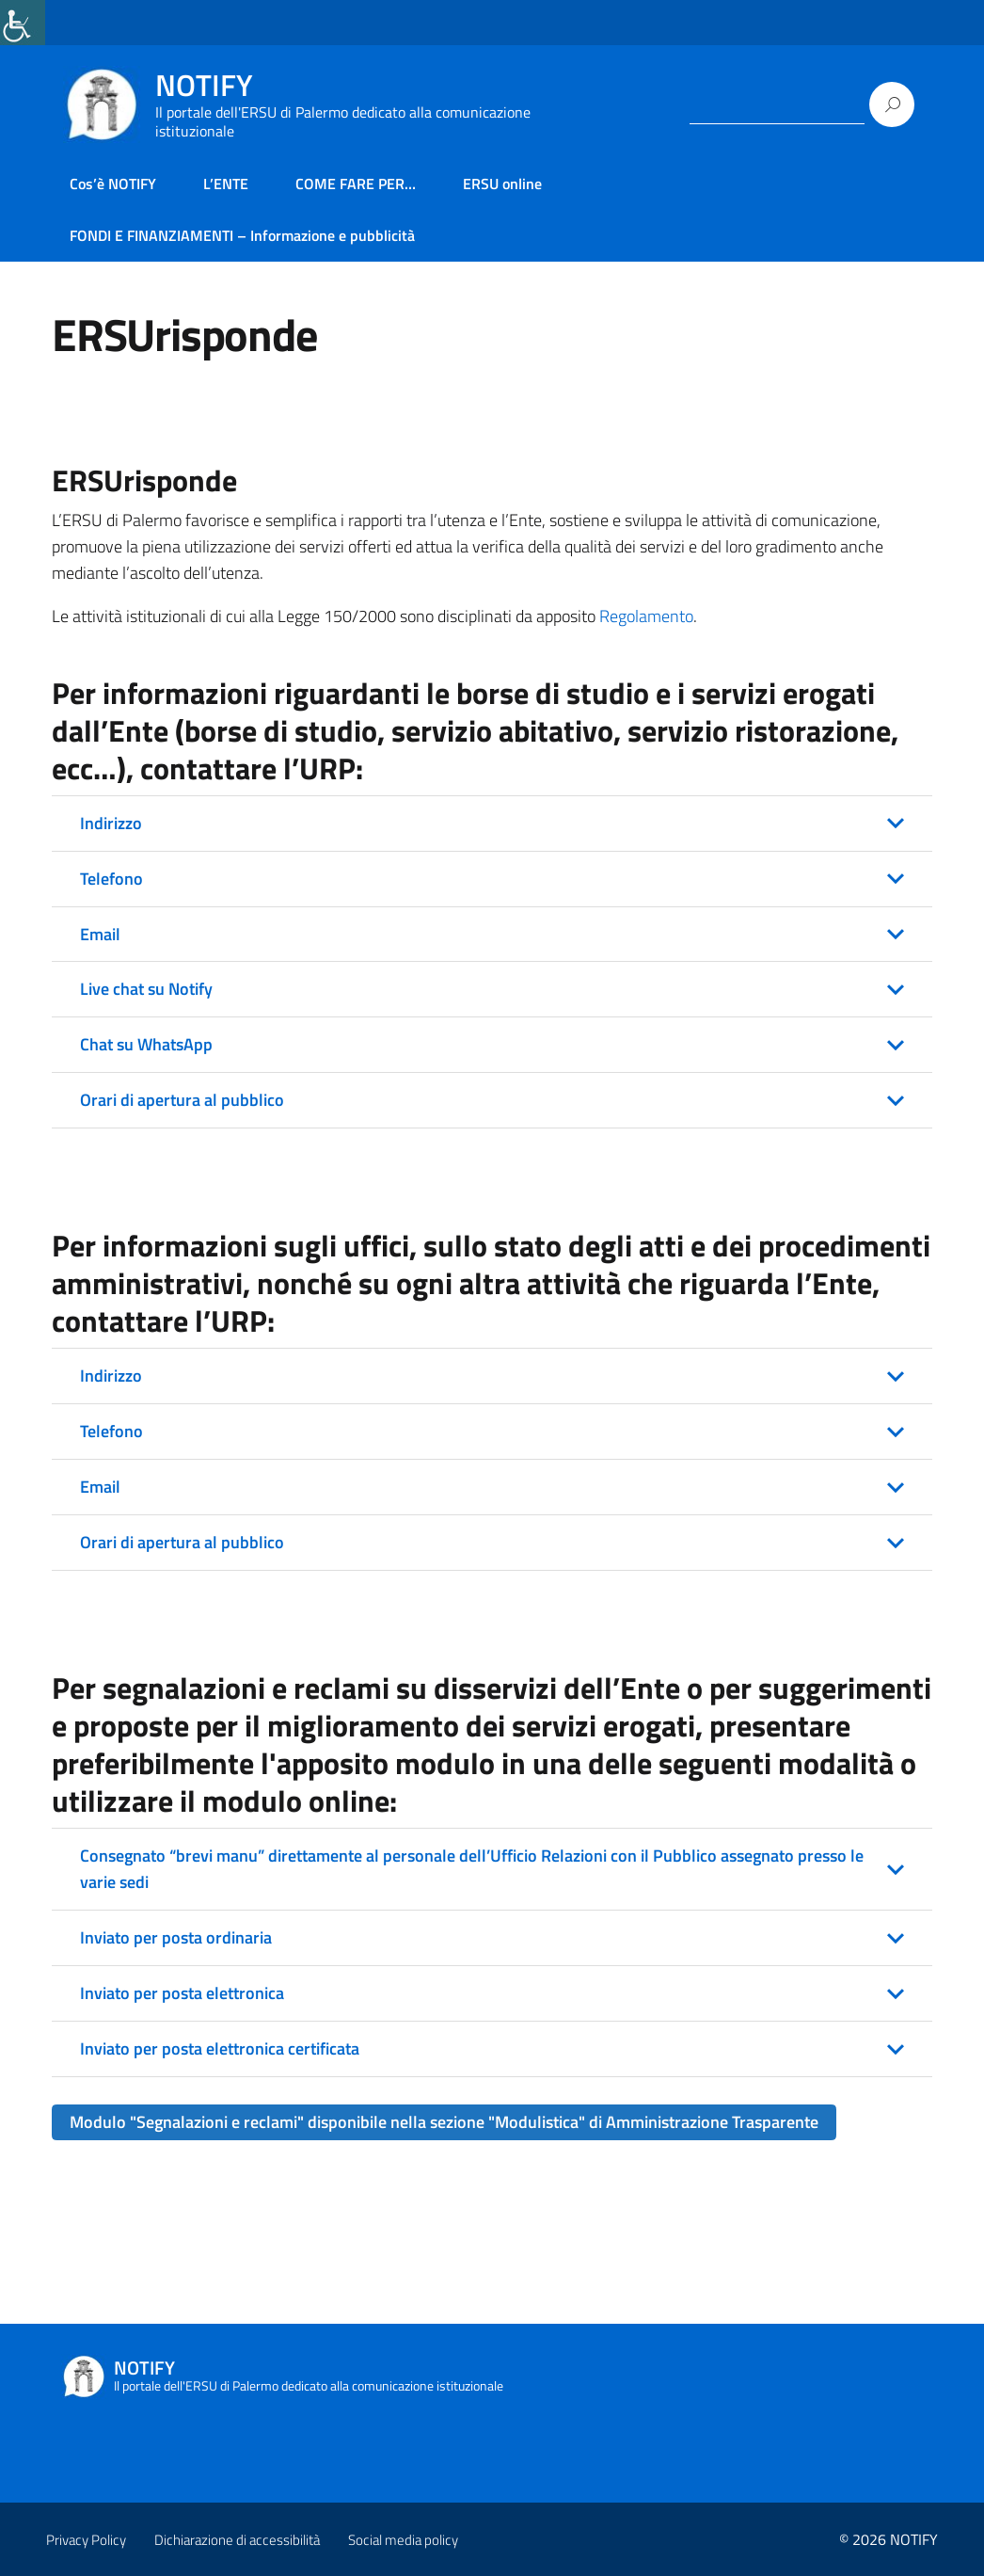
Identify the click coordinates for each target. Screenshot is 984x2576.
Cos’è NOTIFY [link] (113, 183)
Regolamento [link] (646, 616)
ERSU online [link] (502, 183)
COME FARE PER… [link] (355, 183)
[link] (22, 22)
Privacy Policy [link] (86, 2540)
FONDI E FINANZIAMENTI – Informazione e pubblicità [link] (242, 235)
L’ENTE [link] (225, 183)
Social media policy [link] (403, 2540)
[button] (492, 823)
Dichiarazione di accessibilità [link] (237, 2540)
